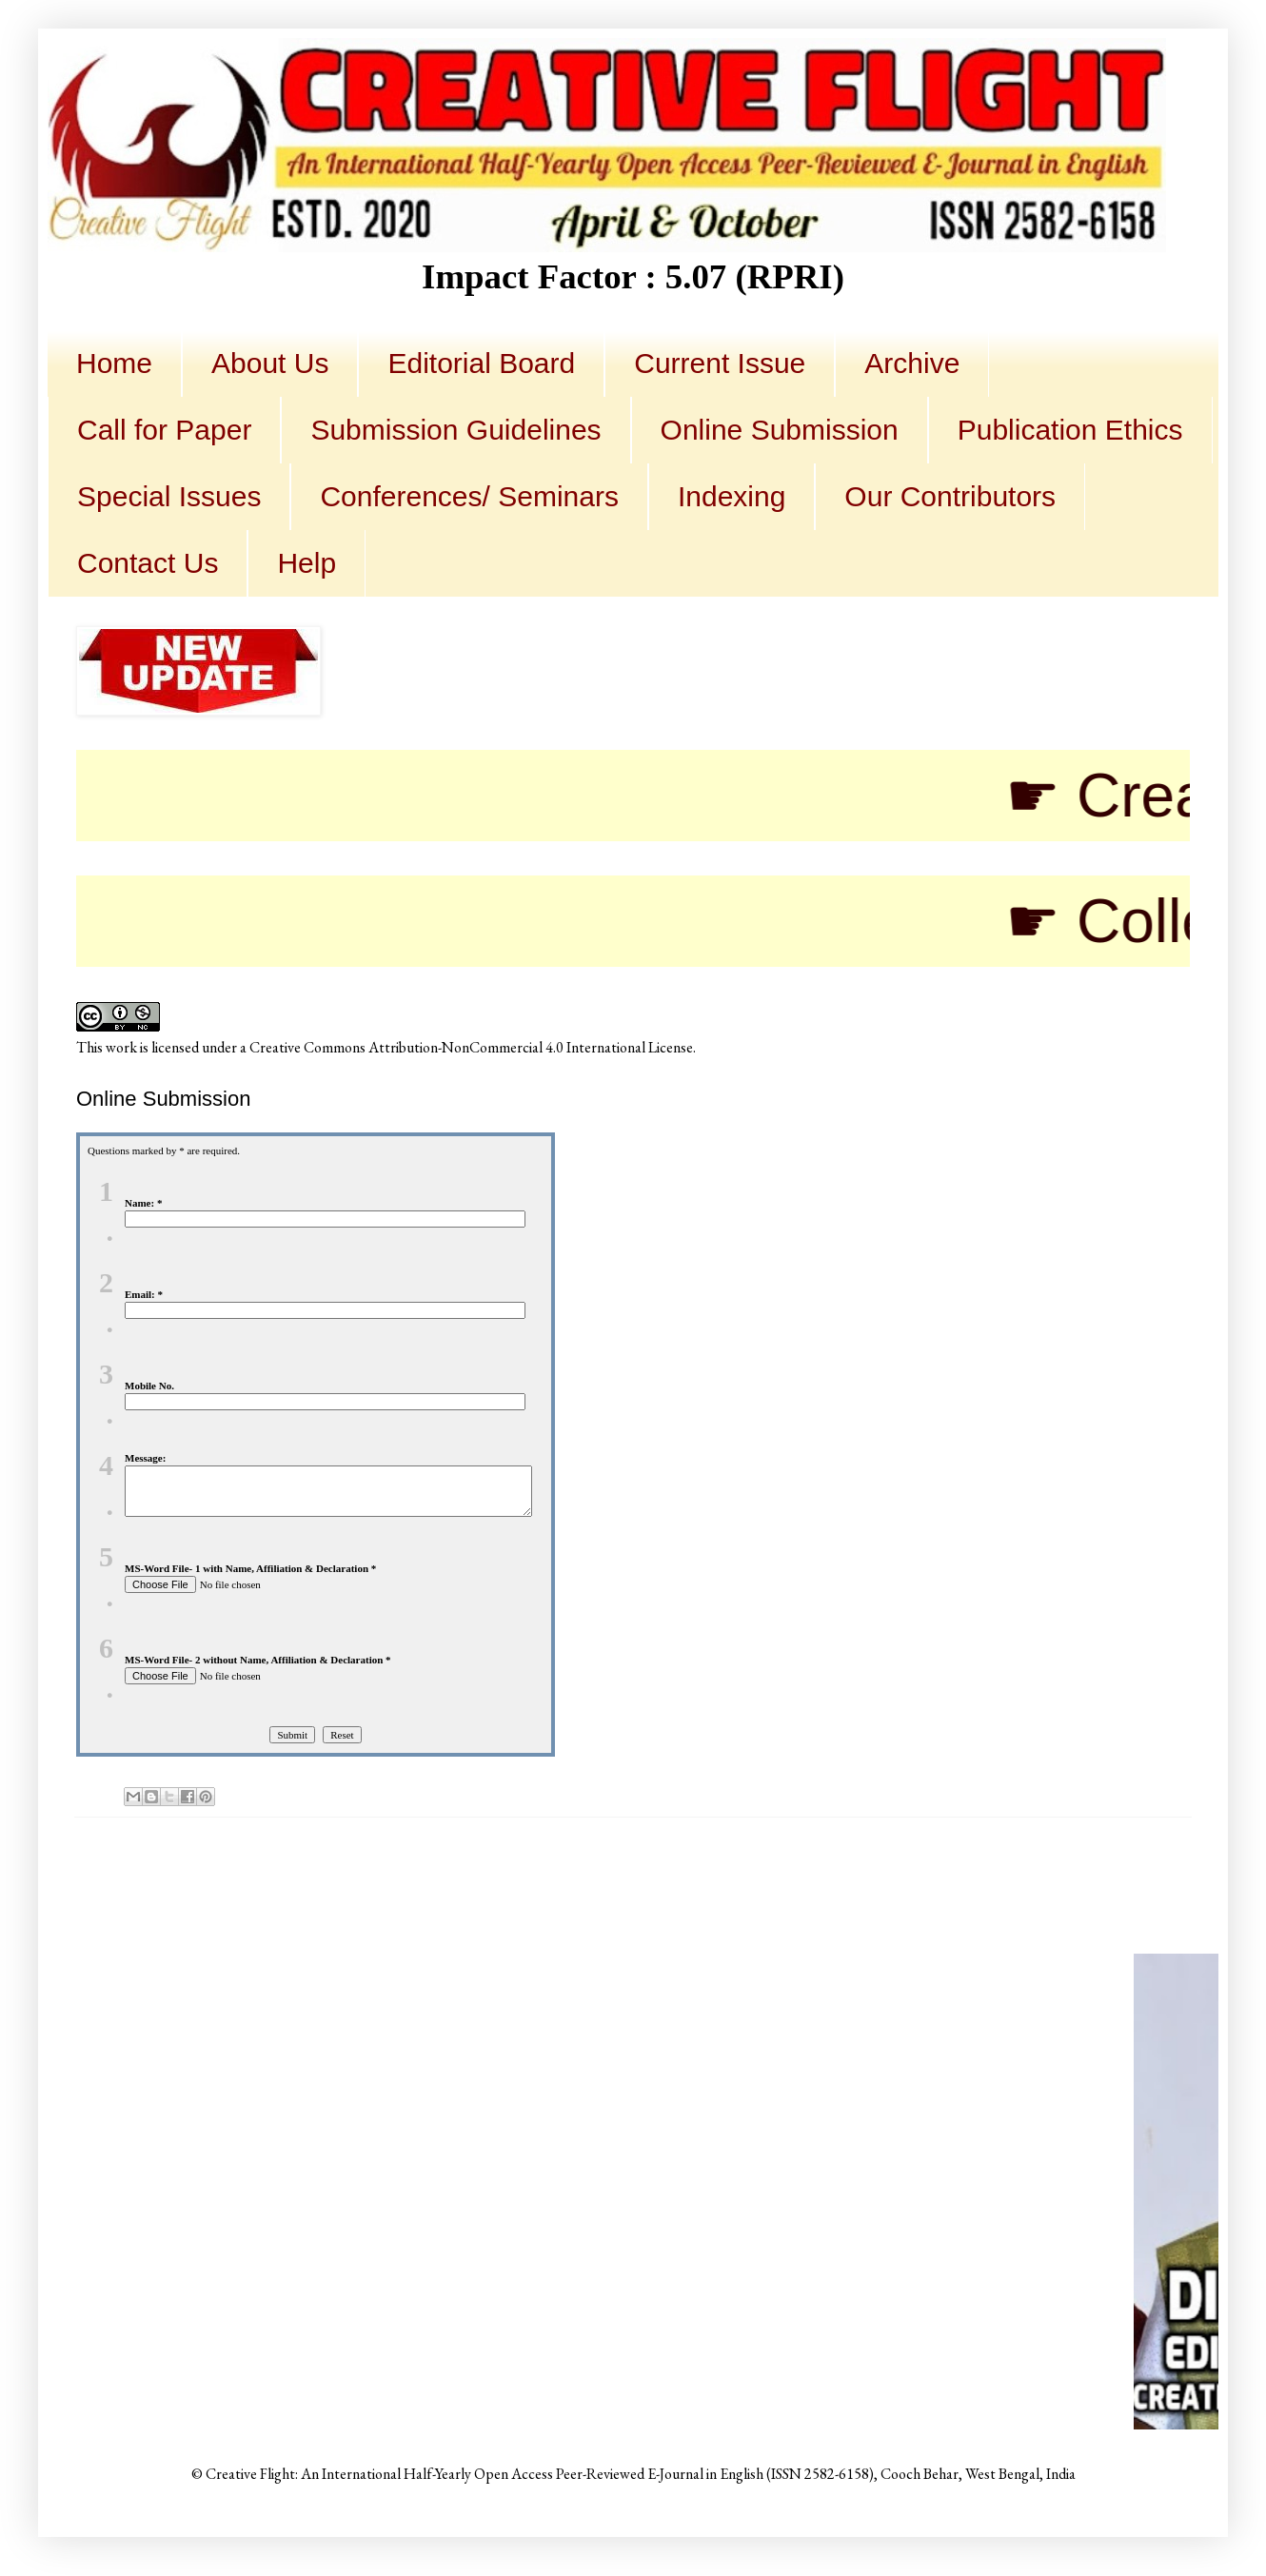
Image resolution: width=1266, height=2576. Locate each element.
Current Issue (719, 363)
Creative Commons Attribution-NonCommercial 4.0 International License (471, 1047)
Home (114, 363)
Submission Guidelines (455, 429)
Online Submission (780, 429)
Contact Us (147, 563)
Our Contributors (950, 496)
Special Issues (169, 496)
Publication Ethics (1070, 429)
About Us (269, 363)
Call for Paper (164, 429)
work (121, 1047)
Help (306, 563)
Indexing (731, 496)
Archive (911, 363)
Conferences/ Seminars (469, 496)
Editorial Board (481, 363)
